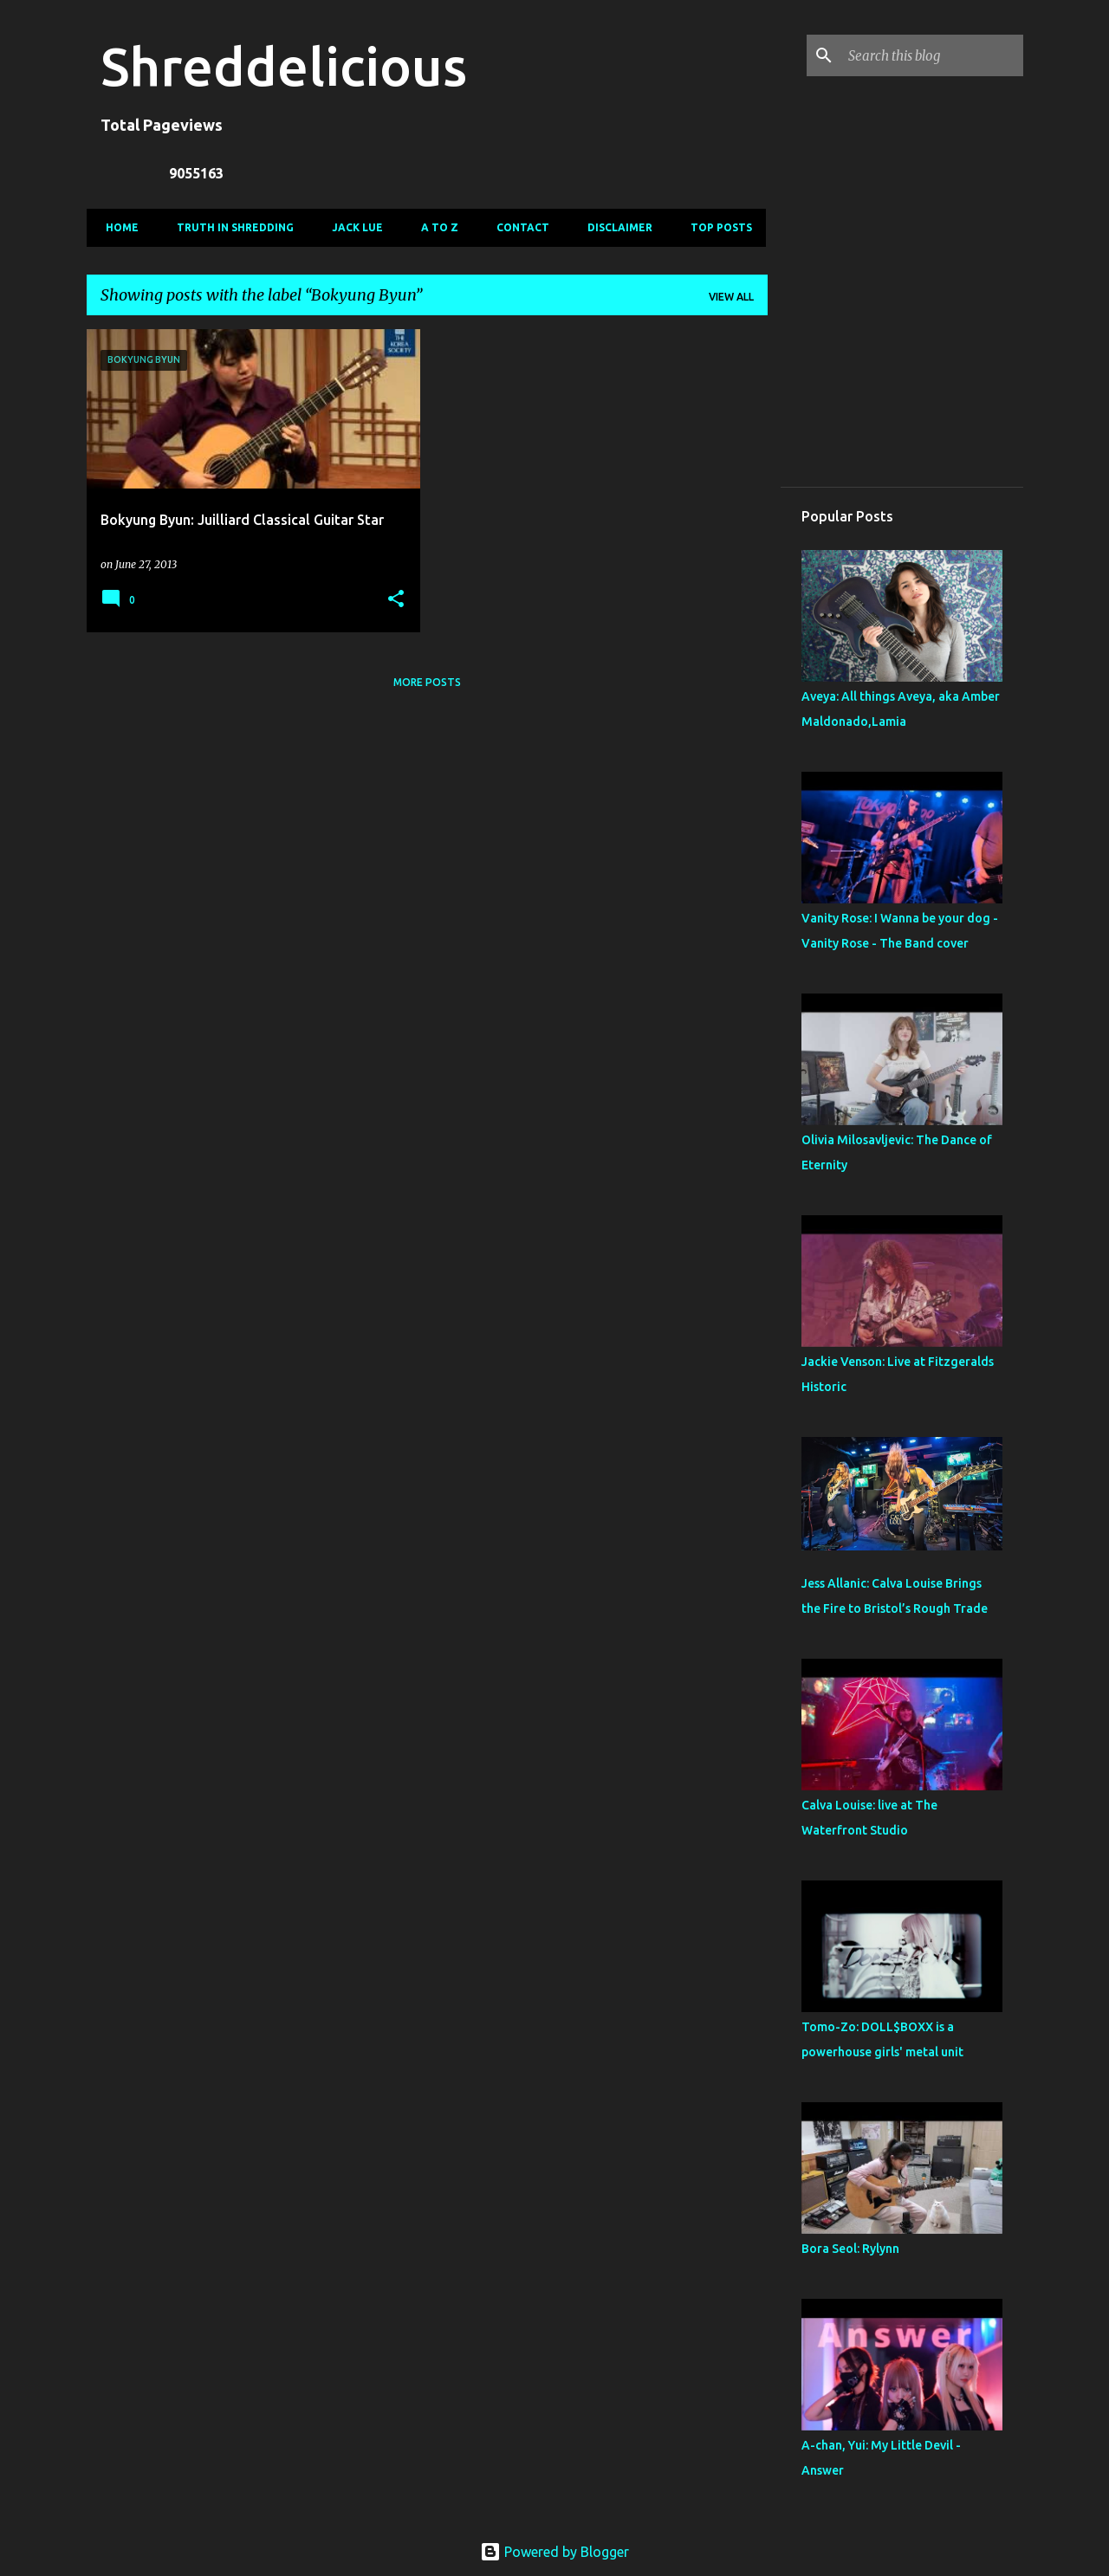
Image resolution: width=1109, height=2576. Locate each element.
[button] (396, 600)
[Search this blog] (932, 55)
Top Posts (716, 227)
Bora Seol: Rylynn (850, 2249)
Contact (517, 227)
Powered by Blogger (554, 2552)
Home (117, 227)
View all (731, 296)
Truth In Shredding (230, 227)
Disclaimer (614, 227)
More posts (427, 682)
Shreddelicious (284, 66)
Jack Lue (352, 227)
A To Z (434, 227)
